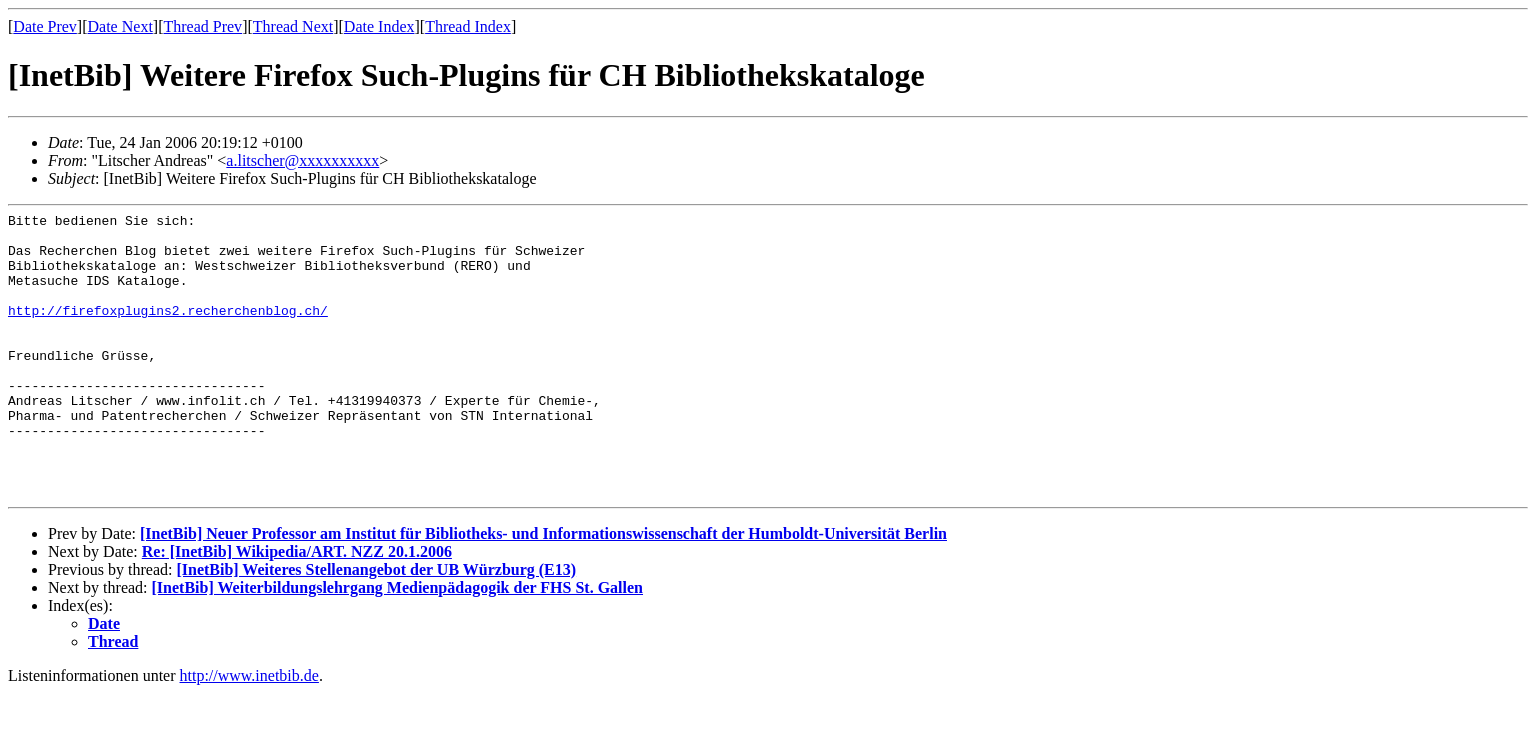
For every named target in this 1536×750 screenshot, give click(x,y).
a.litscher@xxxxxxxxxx (302, 160)
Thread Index (468, 26)
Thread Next (293, 26)
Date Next (120, 26)
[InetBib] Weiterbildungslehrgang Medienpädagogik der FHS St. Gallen (397, 644)
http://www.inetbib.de (249, 732)
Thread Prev (202, 26)
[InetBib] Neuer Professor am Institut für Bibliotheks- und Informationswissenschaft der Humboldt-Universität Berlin (543, 590)
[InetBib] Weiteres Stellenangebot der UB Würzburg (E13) (376, 626)
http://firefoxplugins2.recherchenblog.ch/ (168, 331)
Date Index (379, 26)
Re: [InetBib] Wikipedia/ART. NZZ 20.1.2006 (297, 608)
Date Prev (45, 26)
